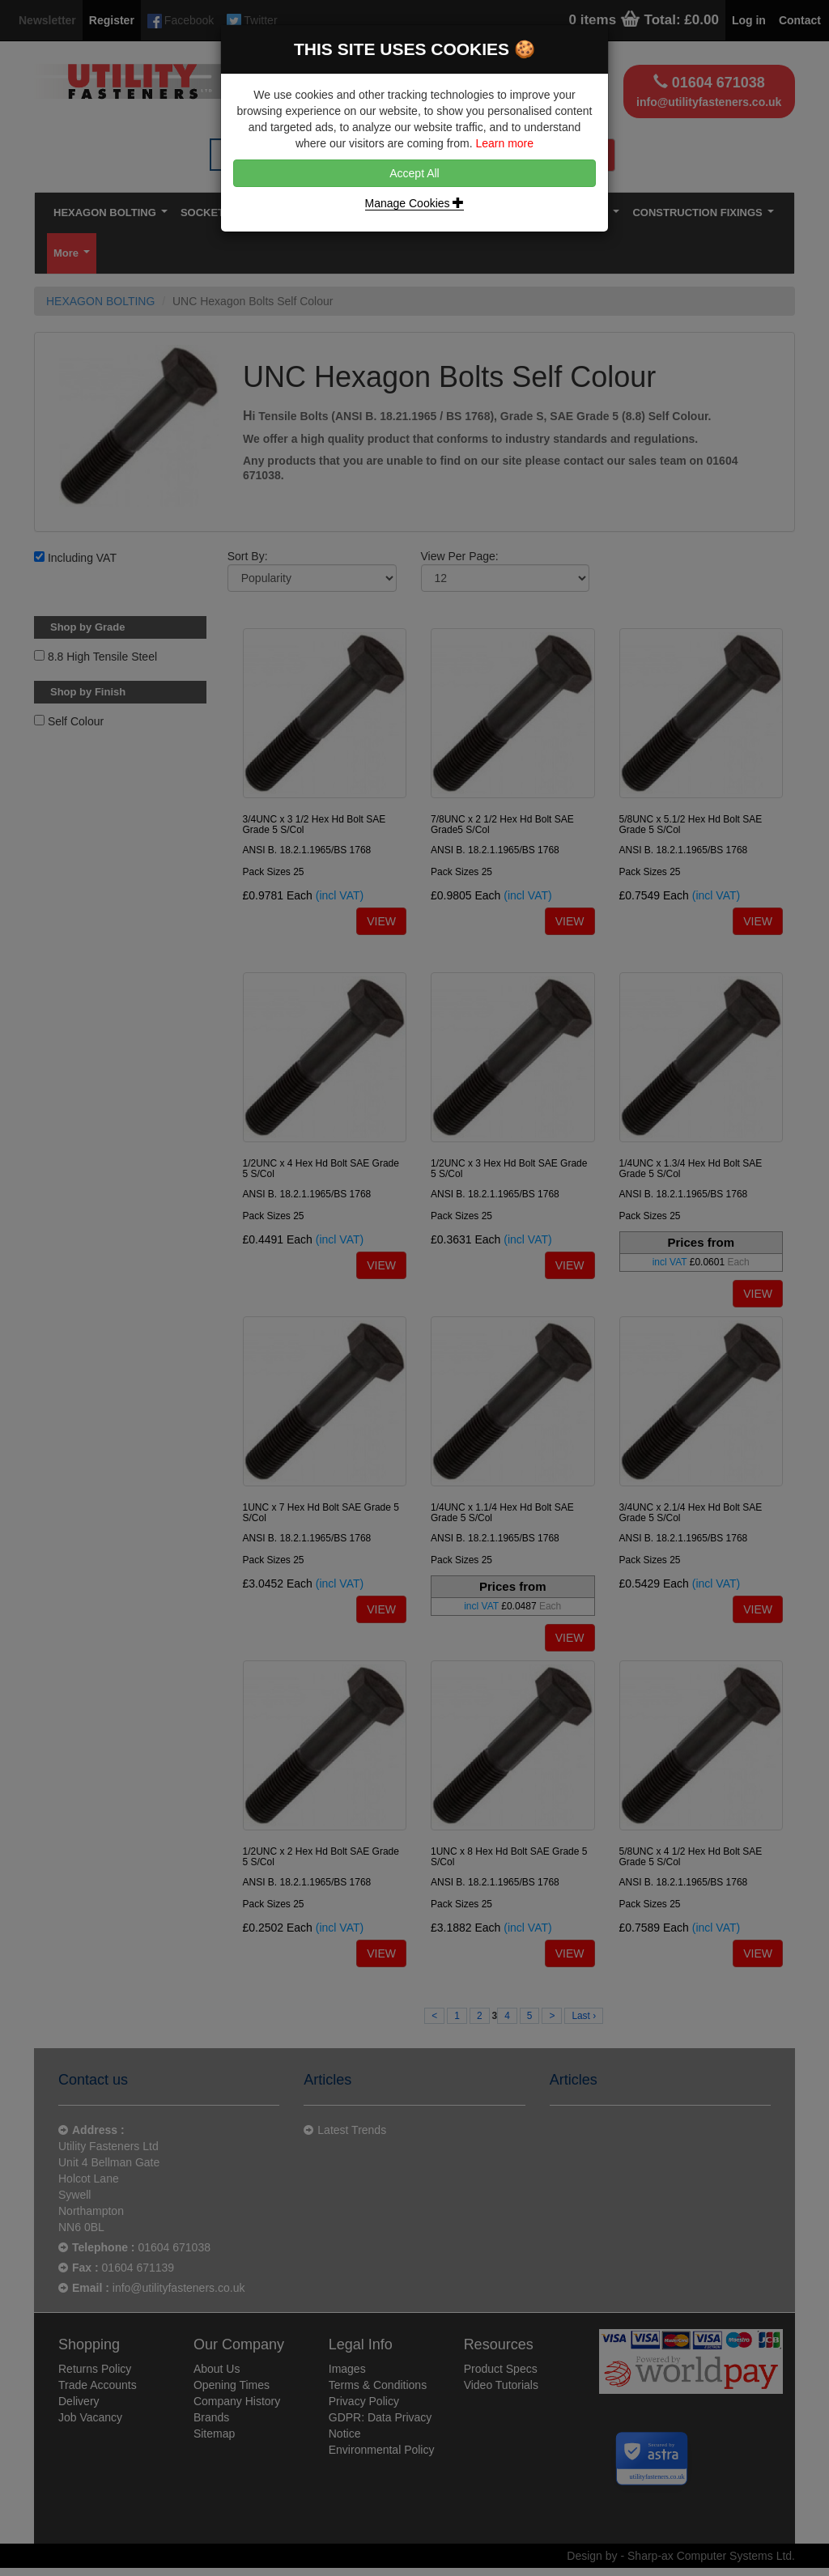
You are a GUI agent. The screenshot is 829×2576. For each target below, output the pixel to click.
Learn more (504, 143)
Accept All (414, 173)
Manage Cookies (415, 203)
